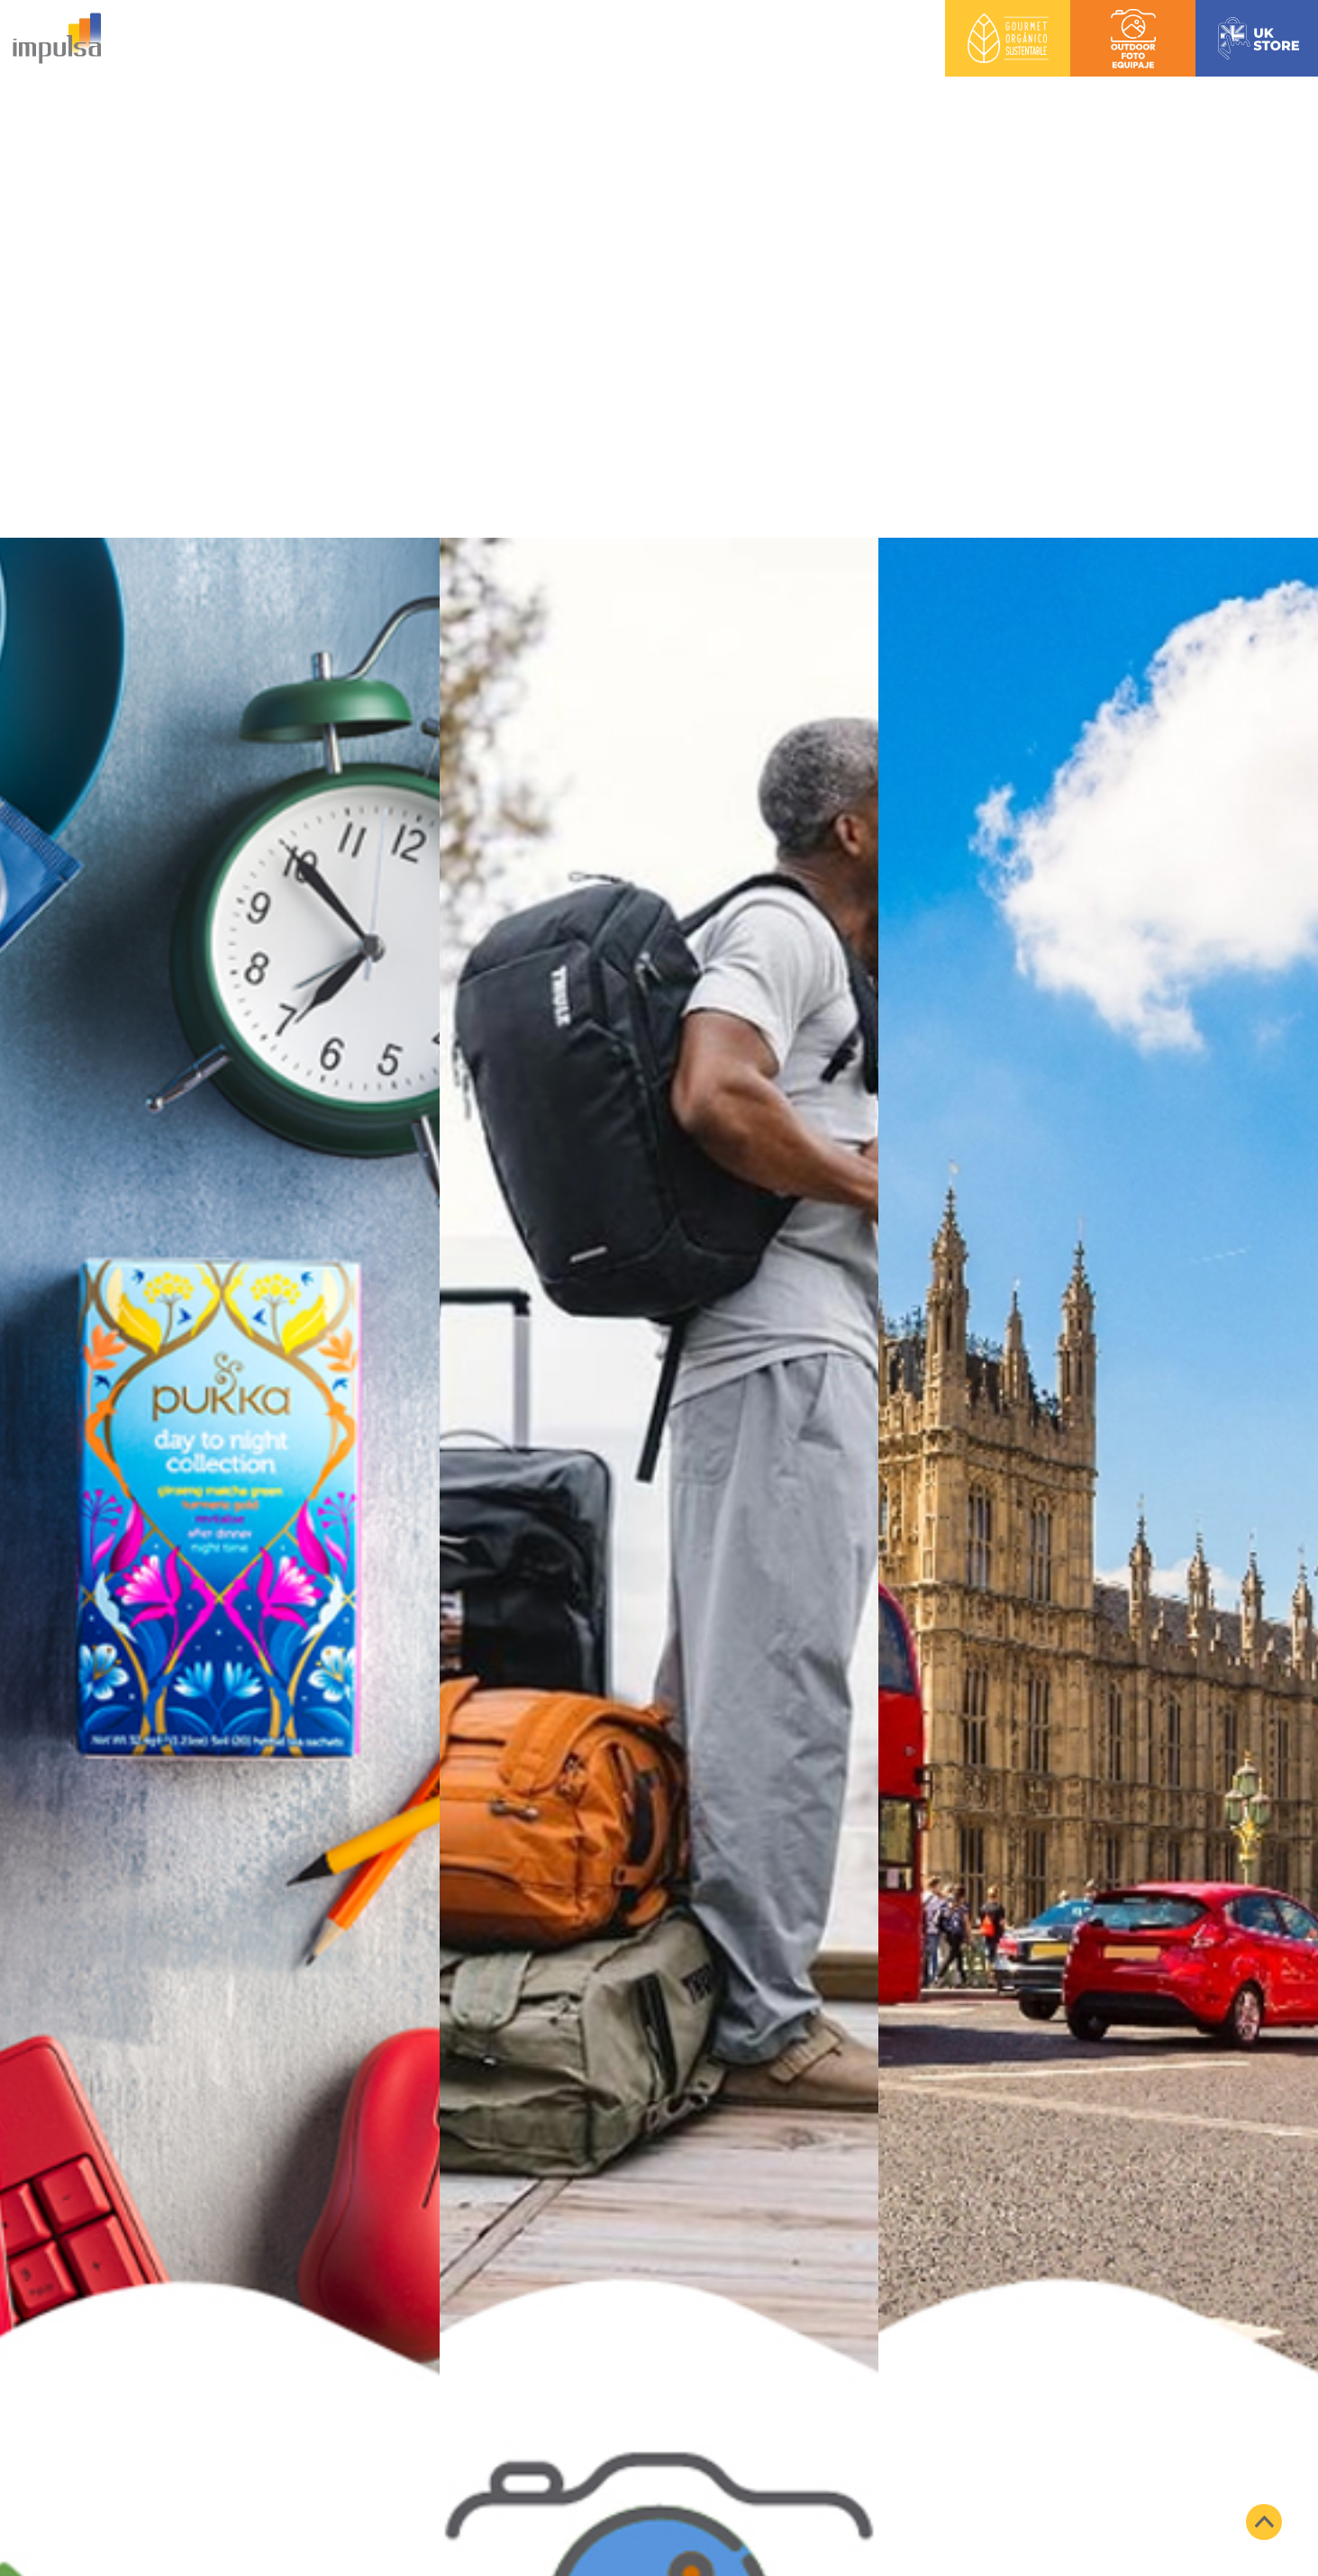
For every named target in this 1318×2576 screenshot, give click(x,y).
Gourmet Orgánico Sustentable (1008, 15)
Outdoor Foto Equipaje (1133, 15)
